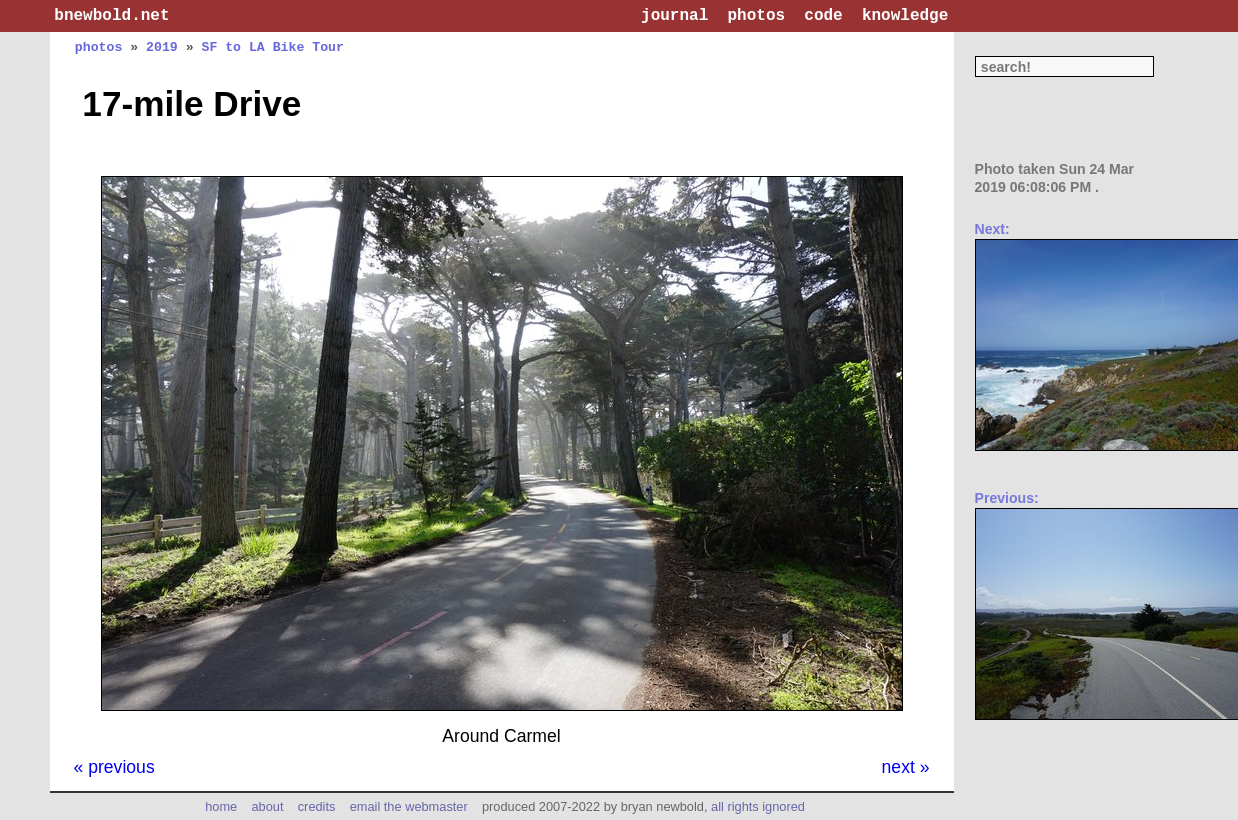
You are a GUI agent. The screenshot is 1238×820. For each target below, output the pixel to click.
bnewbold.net (111, 16)
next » (906, 767)
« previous (114, 767)
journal (674, 16)
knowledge (905, 16)
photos (756, 16)
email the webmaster (409, 806)
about (267, 806)
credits (317, 806)
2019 (162, 47)
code (823, 16)
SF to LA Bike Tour (272, 47)
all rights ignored (758, 806)
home (221, 806)
